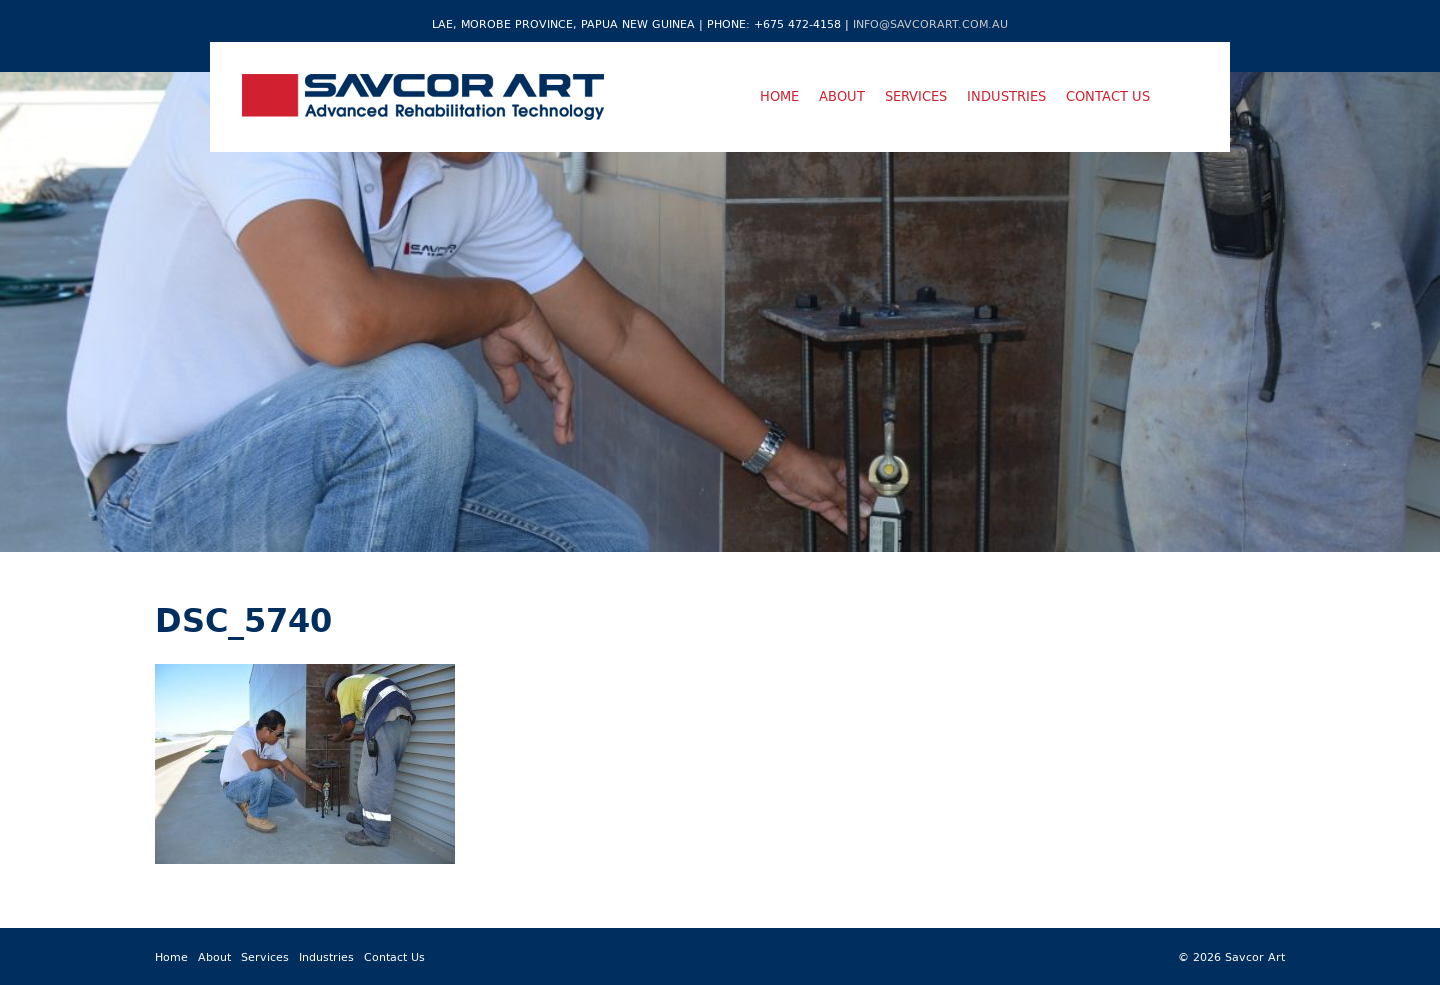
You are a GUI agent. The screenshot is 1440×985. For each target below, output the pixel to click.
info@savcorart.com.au (930, 23)
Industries (1006, 96)
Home (779, 96)
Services (916, 96)
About (842, 96)
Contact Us (1108, 96)
